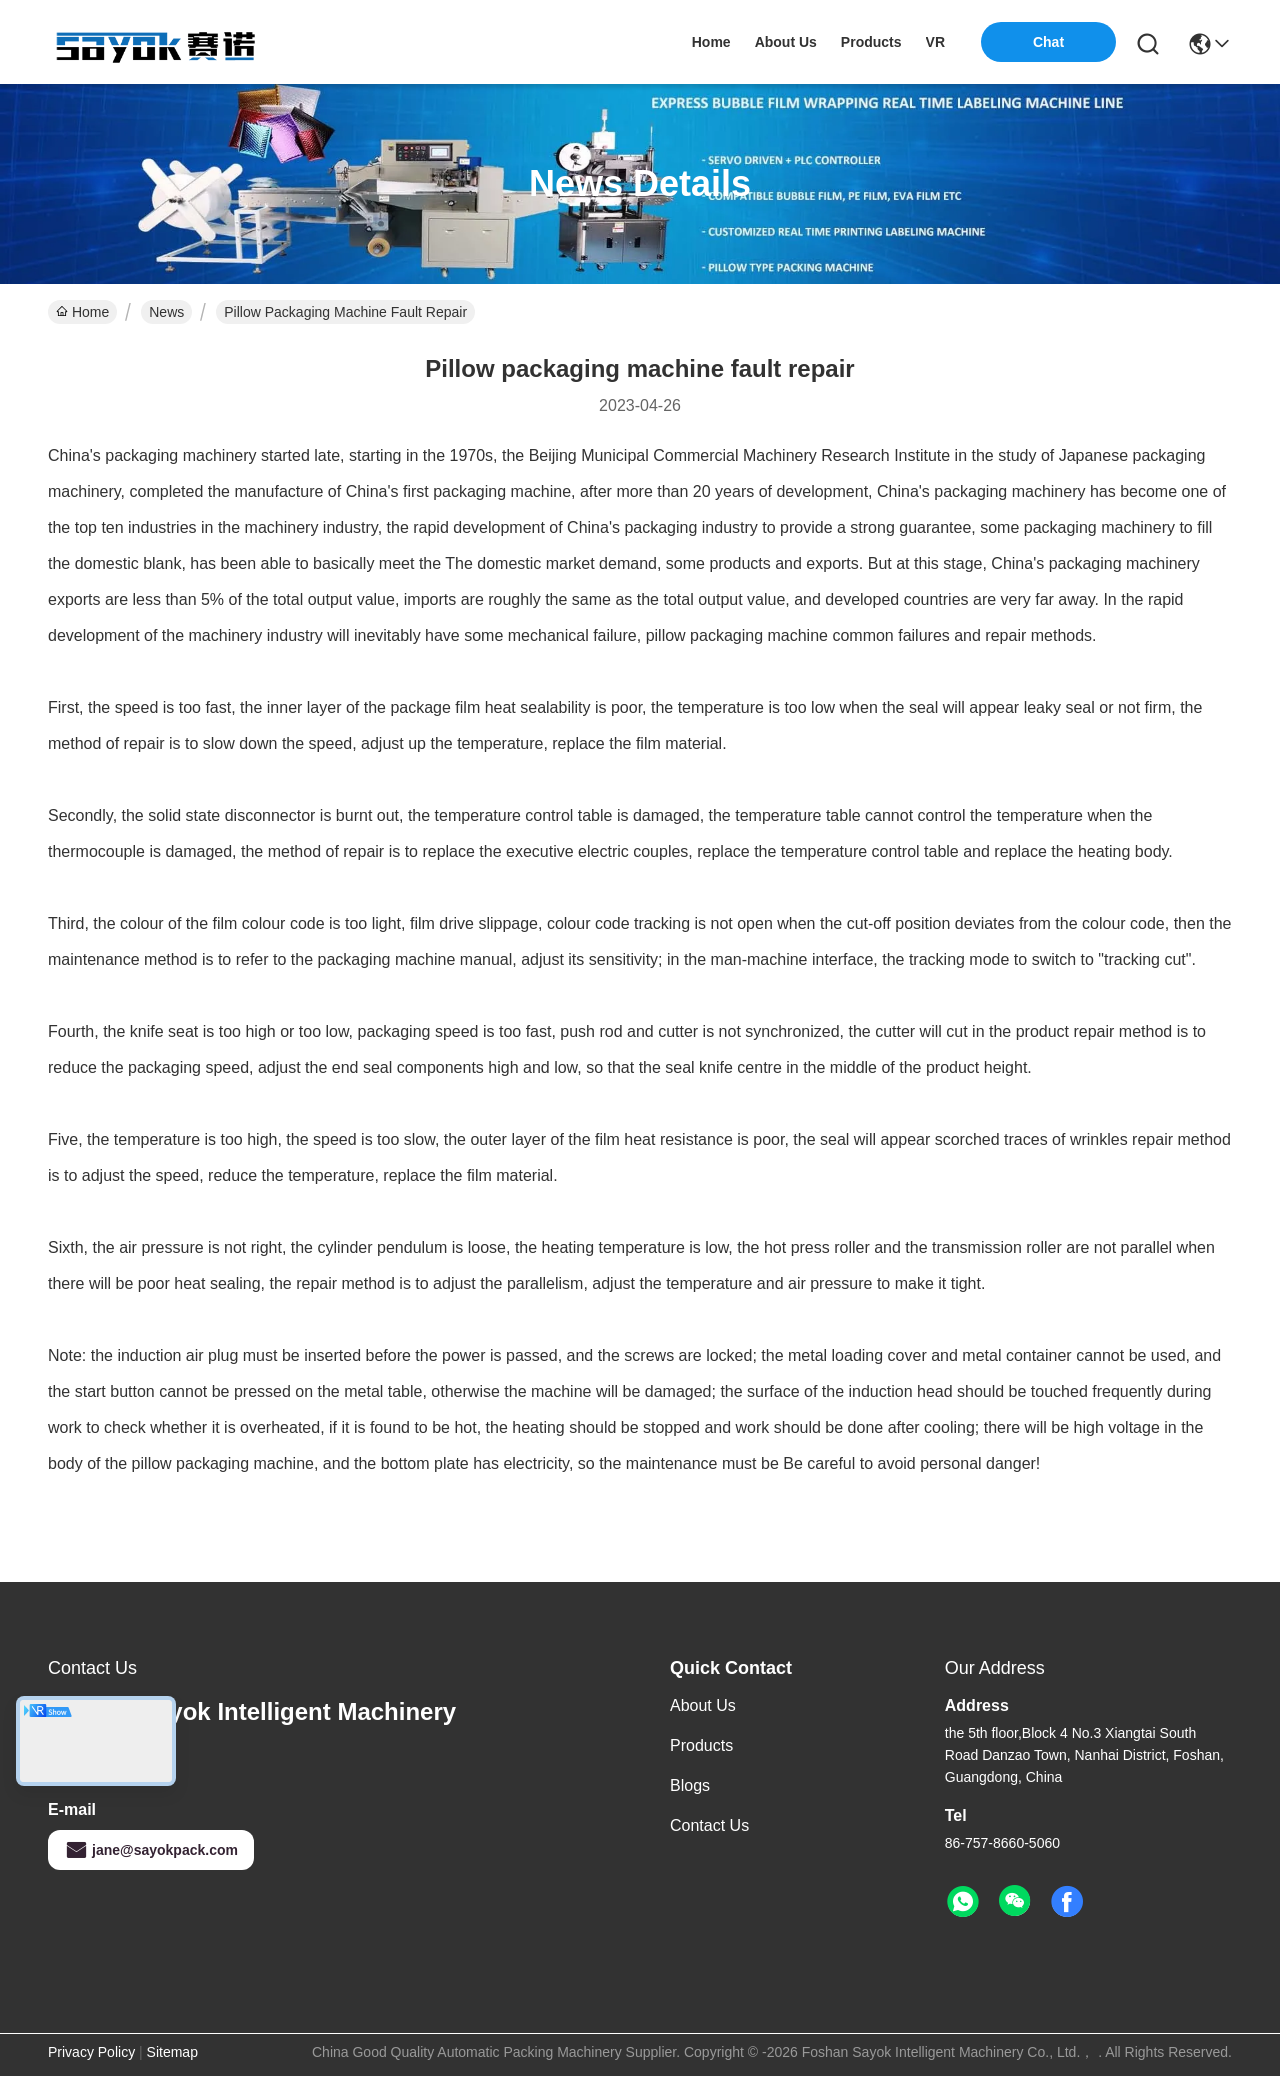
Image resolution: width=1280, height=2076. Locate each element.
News (166, 312)
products (871, 42)
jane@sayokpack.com (151, 1850)
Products (701, 1745)
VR (935, 42)
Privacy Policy (91, 2052)
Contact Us (709, 1825)
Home (711, 42)
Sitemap (172, 2052)
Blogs (690, 1785)
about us (786, 42)
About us (703, 1705)
